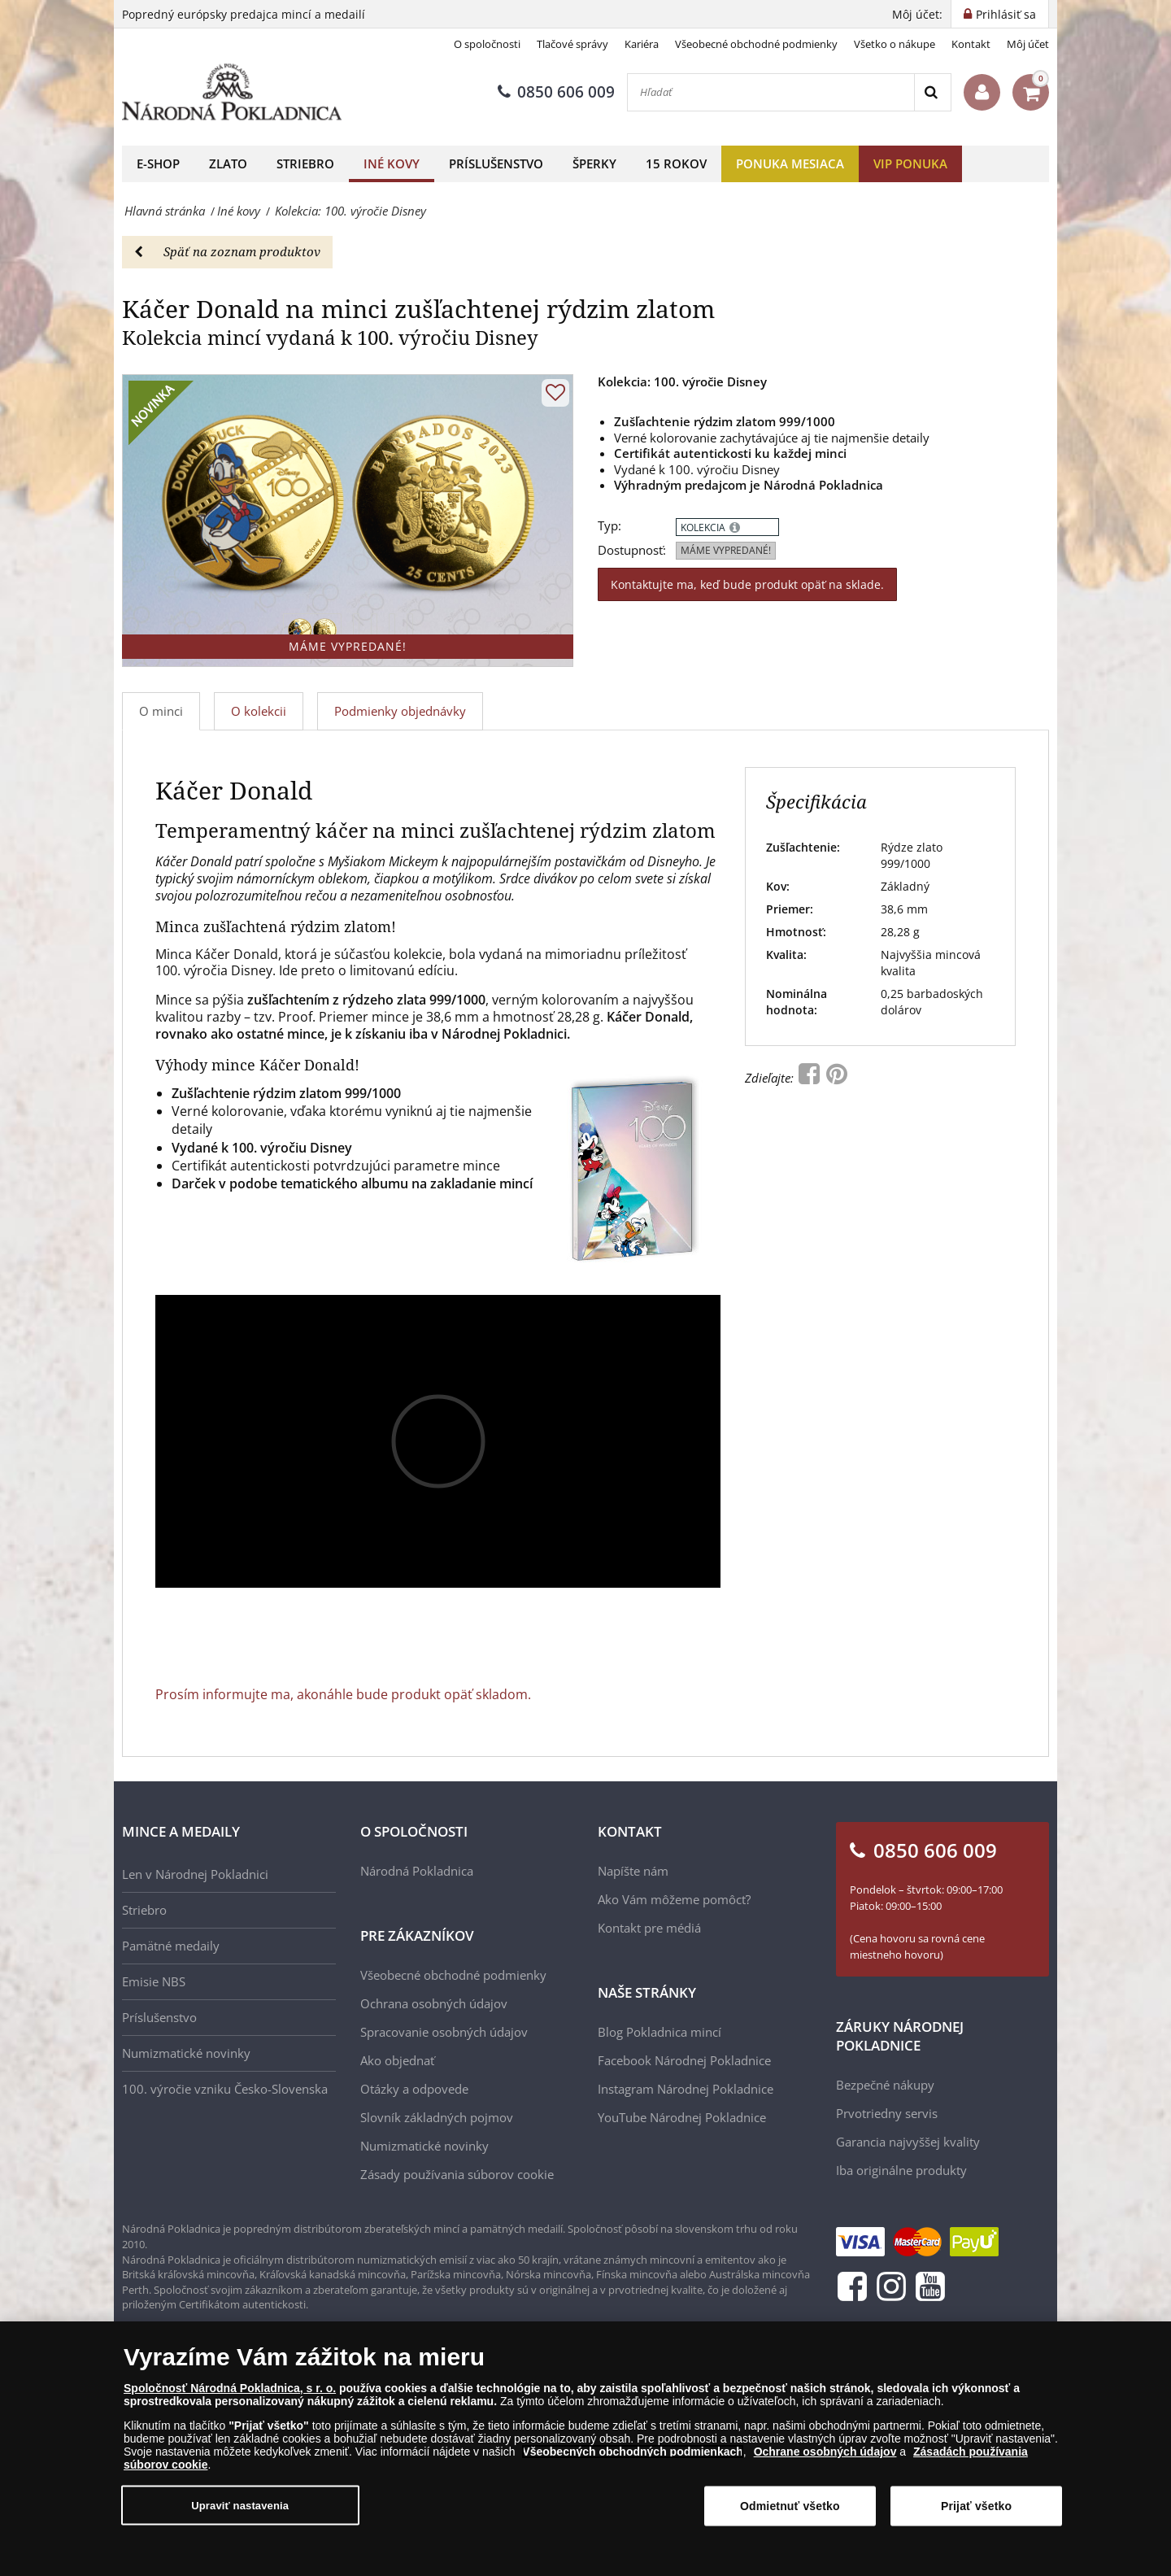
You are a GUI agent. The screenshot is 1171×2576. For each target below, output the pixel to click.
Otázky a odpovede (414, 2089)
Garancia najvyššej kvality (908, 2142)
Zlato (228, 163)
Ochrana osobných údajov (433, 2003)
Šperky (594, 163)
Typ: (609, 526)
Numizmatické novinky (186, 2053)
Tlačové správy (572, 44)
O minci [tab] (161, 711)
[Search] (932, 92)
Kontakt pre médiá (649, 1928)
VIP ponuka (910, 163)
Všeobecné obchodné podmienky (756, 44)
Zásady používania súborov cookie (457, 2174)
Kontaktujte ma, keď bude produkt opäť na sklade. (747, 584)
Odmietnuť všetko (790, 2506)
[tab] (259, 711)
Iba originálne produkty (901, 2170)
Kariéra (642, 44)
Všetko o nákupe (894, 44)
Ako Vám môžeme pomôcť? (674, 1899)
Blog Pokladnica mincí (659, 2032)
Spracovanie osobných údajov (444, 2032)
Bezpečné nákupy (885, 2085)
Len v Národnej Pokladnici (195, 1874)
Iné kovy (391, 163)
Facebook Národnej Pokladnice (684, 2060)
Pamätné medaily (171, 1945)
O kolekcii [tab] (258, 711)
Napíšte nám (633, 1871)
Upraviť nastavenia (240, 2505)
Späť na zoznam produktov (227, 251)
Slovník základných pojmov (436, 2117)
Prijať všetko (976, 2506)
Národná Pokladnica (416, 1871)
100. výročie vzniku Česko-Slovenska (225, 2089)
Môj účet (1028, 44)
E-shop (158, 163)
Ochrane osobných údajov (825, 2451)
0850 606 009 (556, 91)
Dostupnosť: (632, 550)
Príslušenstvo (496, 163)
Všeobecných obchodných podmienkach (632, 2451)
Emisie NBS (153, 1981)
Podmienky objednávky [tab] (400, 711)
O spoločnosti (487, 44)
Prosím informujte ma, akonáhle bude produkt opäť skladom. (343, 1694)
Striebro (305, 163)
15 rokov (676, 163)
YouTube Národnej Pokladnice (682, 2117)
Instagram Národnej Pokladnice (685, 2089)
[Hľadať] (771, 92)
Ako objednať (397, 2060)
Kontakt (970, 44)
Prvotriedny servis (887, 2113)
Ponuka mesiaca (790, 163)
